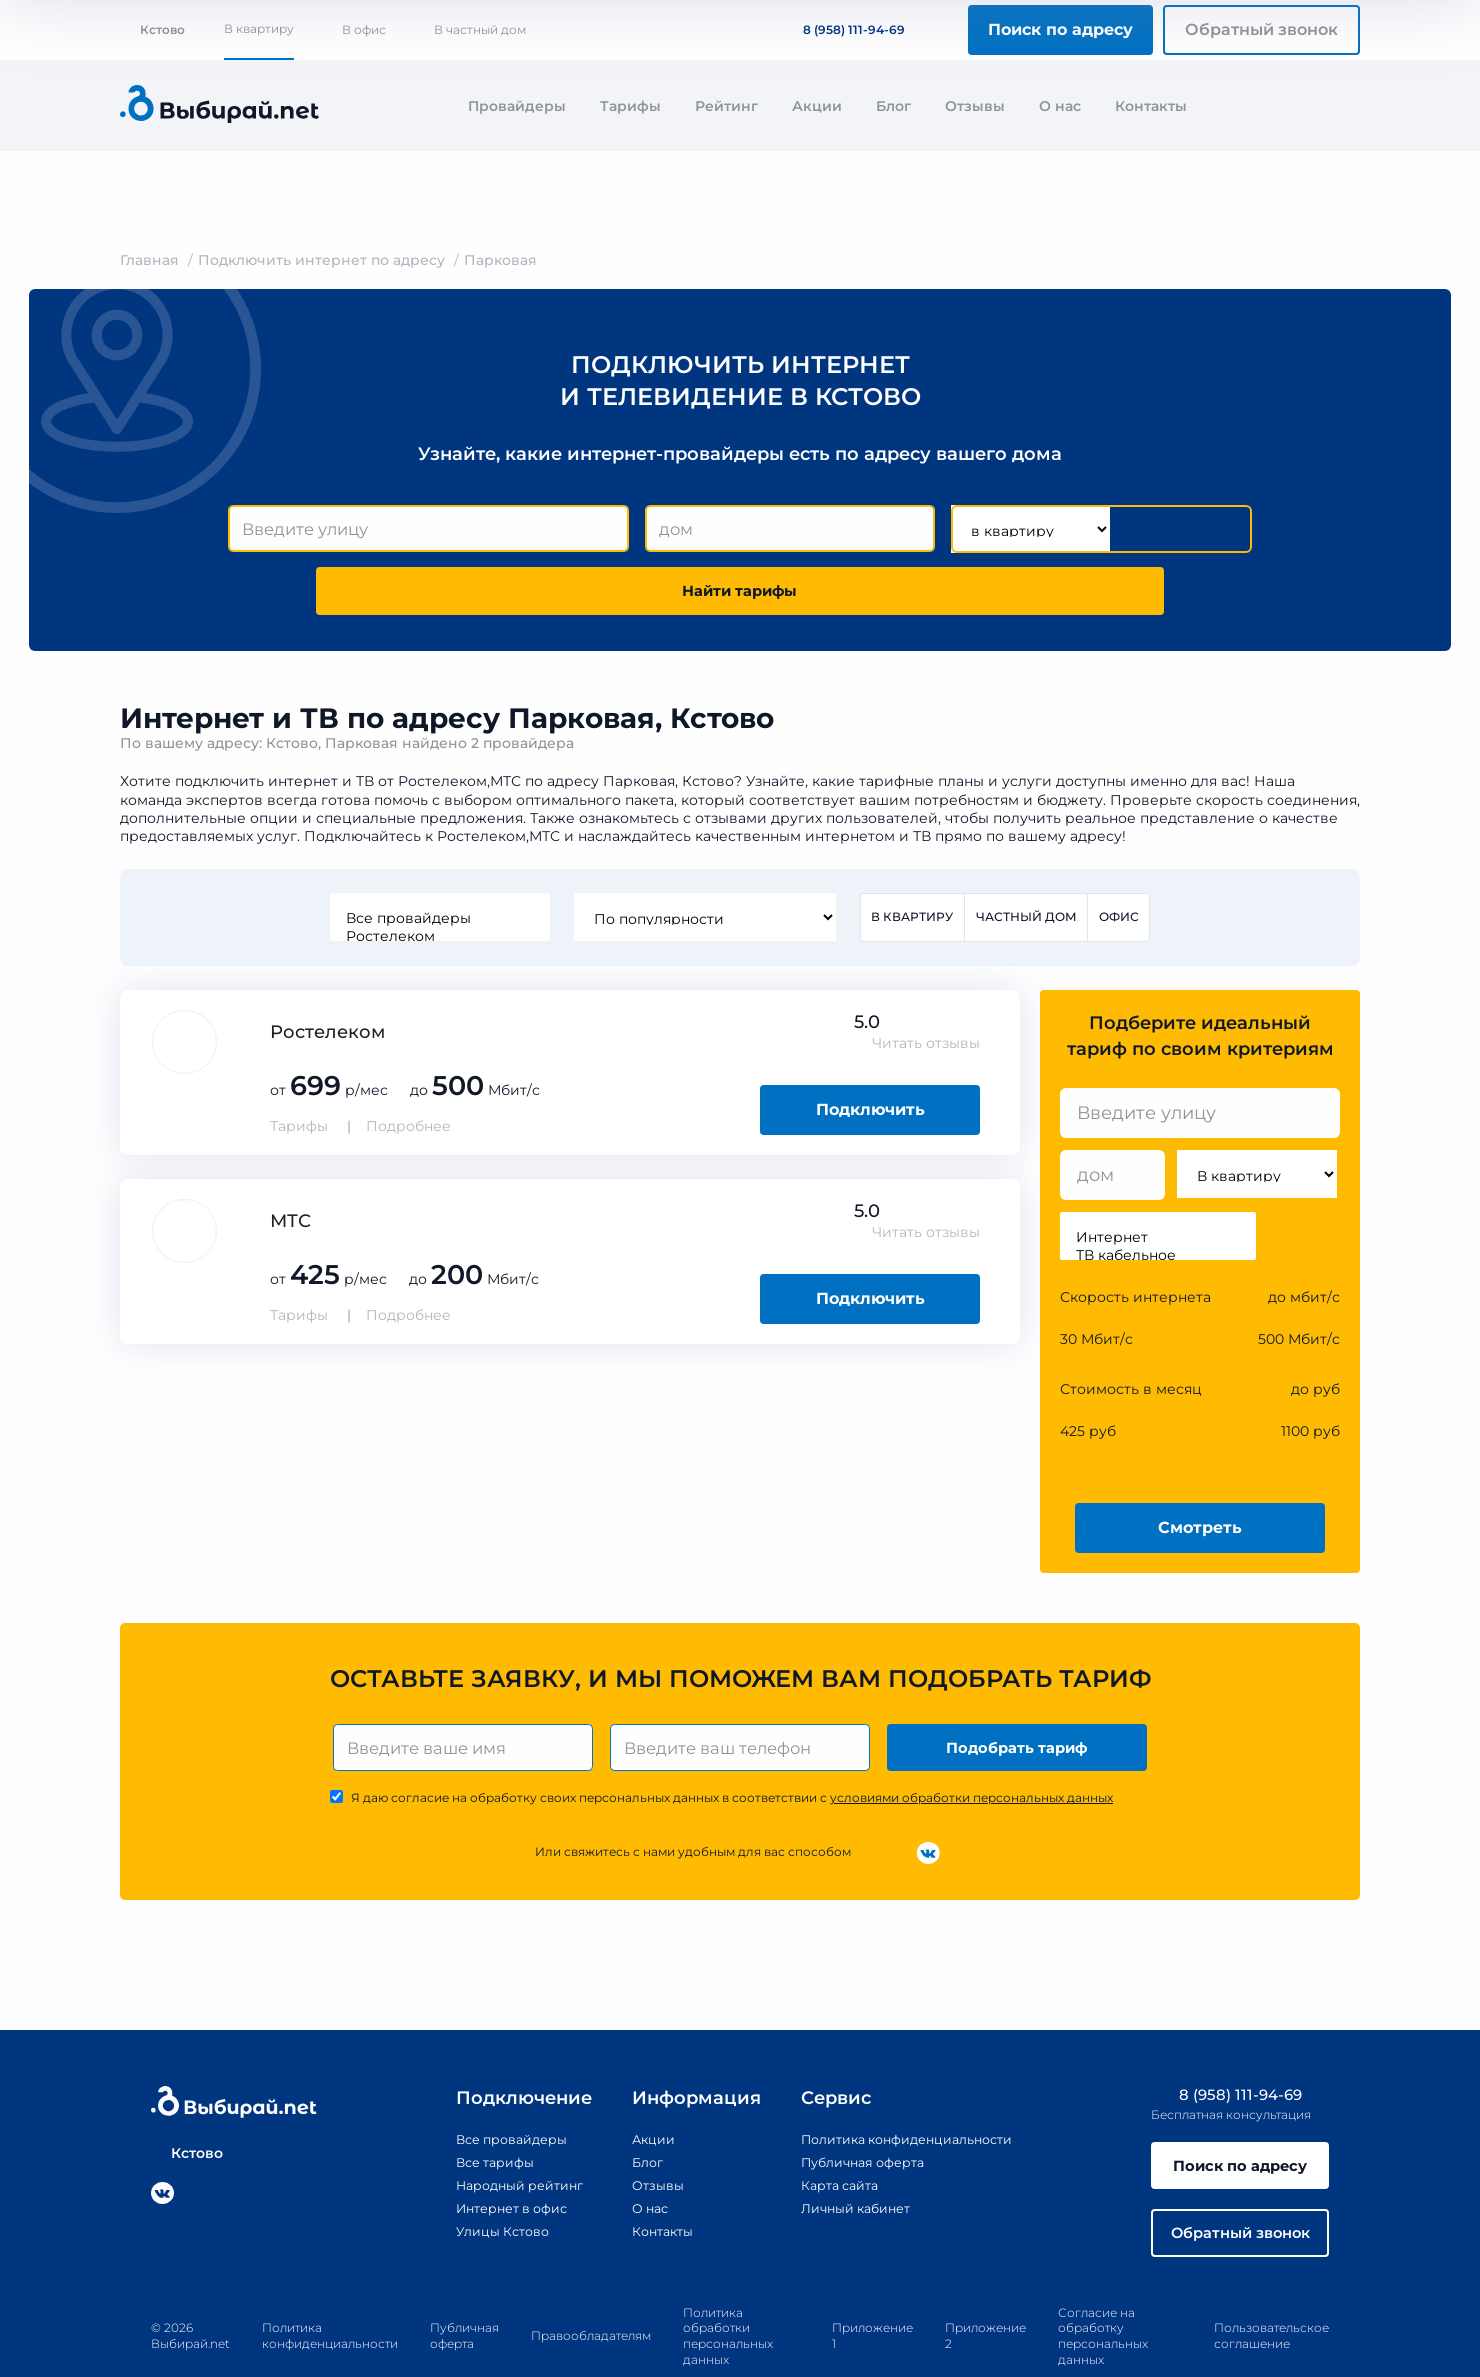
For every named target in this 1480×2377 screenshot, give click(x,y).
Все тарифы (473, 2110)
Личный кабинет (843, 2156)
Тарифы (630, 106)
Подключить (870, 1052)
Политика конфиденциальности (901, 2087)
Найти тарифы (1138, 529)
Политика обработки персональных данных (728, 2292)
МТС (290, 1164)
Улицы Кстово (482, 2179)
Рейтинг (726, 106)
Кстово (152, 29)
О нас (1060, 106)
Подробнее (408, 1069)
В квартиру (259, 28)
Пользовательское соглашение (1271, 2291)
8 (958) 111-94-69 (842, 29)
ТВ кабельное (1158, 1198)
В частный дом (480, 29)
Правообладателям (591, 2291)
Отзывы (975, 106)
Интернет (1158, 1180)
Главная (149, 260)
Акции (817, 106)
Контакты (1151, 106)
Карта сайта (826, 2133)
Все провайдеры (436, 860)
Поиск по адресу (1060, 29)
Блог (893, 106)
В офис (364, 29)
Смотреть (1200, 1470)
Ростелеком (436, 878)
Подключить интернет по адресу (321, 260)
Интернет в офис (492, 2156)
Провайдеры (517, 106)
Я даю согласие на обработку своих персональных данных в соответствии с (732, 1745)
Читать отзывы (926, 986)
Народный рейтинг (501, 2133)
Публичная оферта (851, 2110)
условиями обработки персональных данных (971, 1745)
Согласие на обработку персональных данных (1103, 2292)
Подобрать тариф (1020, 1692)
